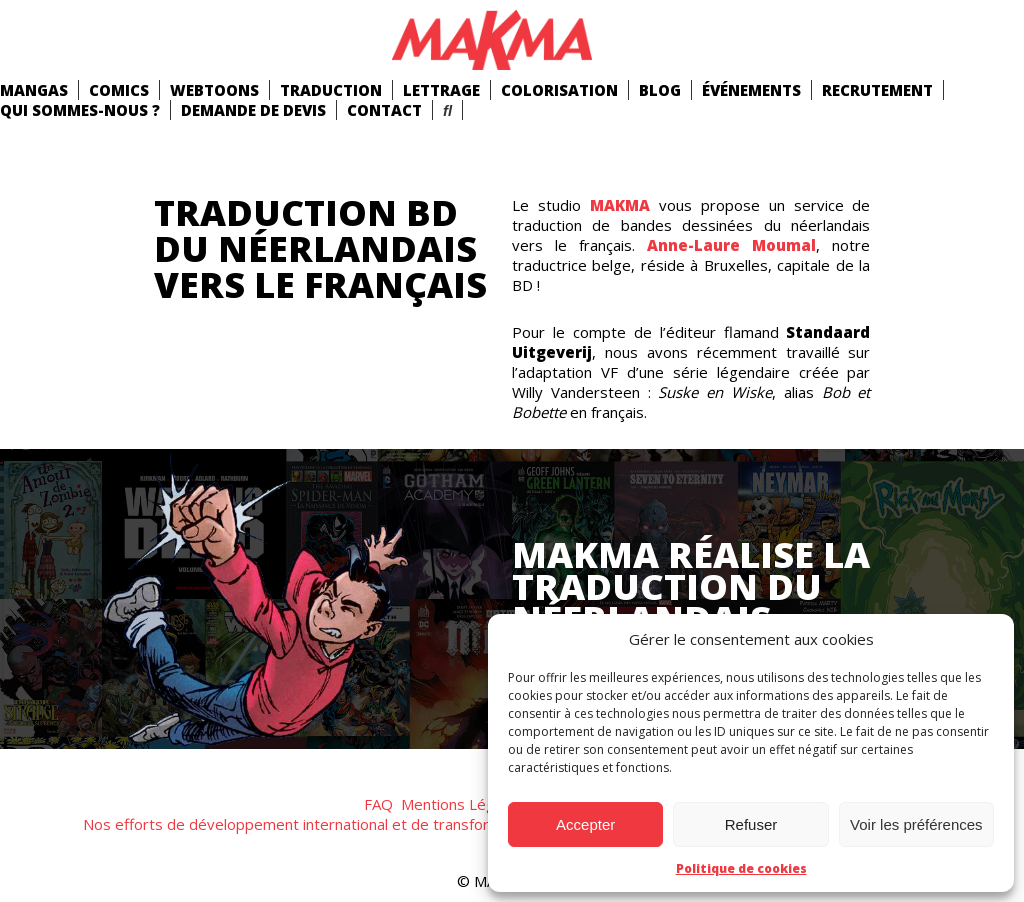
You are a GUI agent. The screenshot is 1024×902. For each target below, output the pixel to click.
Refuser (751, 824)
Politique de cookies (741, 868)
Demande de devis (253, 110)
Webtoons (214, 90)
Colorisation (559, 90)
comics (119, 90)
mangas (34, 90)
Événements (751, 90)
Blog (660, 90)
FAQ (378, 804)
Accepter (585, 824)
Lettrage (441, 90)
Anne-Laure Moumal (731, 245)
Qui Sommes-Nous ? (80, 110)
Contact (384, 110)
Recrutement (877, 90)
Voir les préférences (916, 824)
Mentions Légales (462, 804)
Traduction (331, 90)
